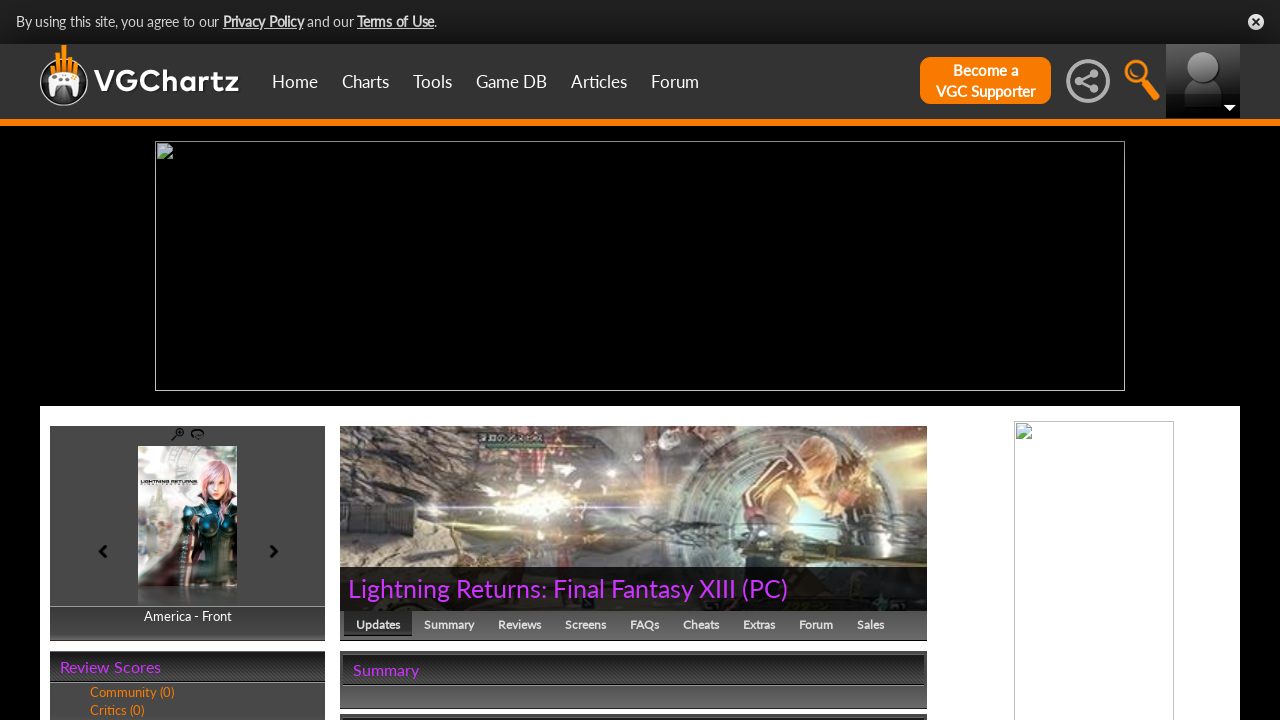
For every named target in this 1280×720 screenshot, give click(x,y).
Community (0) (132, 692)
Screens (585, 624)
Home (295, 81)
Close (1256, 22)
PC (765, 588)
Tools (432, 81)
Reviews (519, 624)
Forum (675, 81)
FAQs (644, 624)
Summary (449, 624)
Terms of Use (395, 21)
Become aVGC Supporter (985, 80)
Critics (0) (117, 710)
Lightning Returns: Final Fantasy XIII (542, 588)
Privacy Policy (263, 21)
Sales (870, 624)
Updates (378, 624)
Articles (599, 81)
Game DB (511, 81)
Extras (759, 624)
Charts (365, 81)
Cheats (701, 624)
